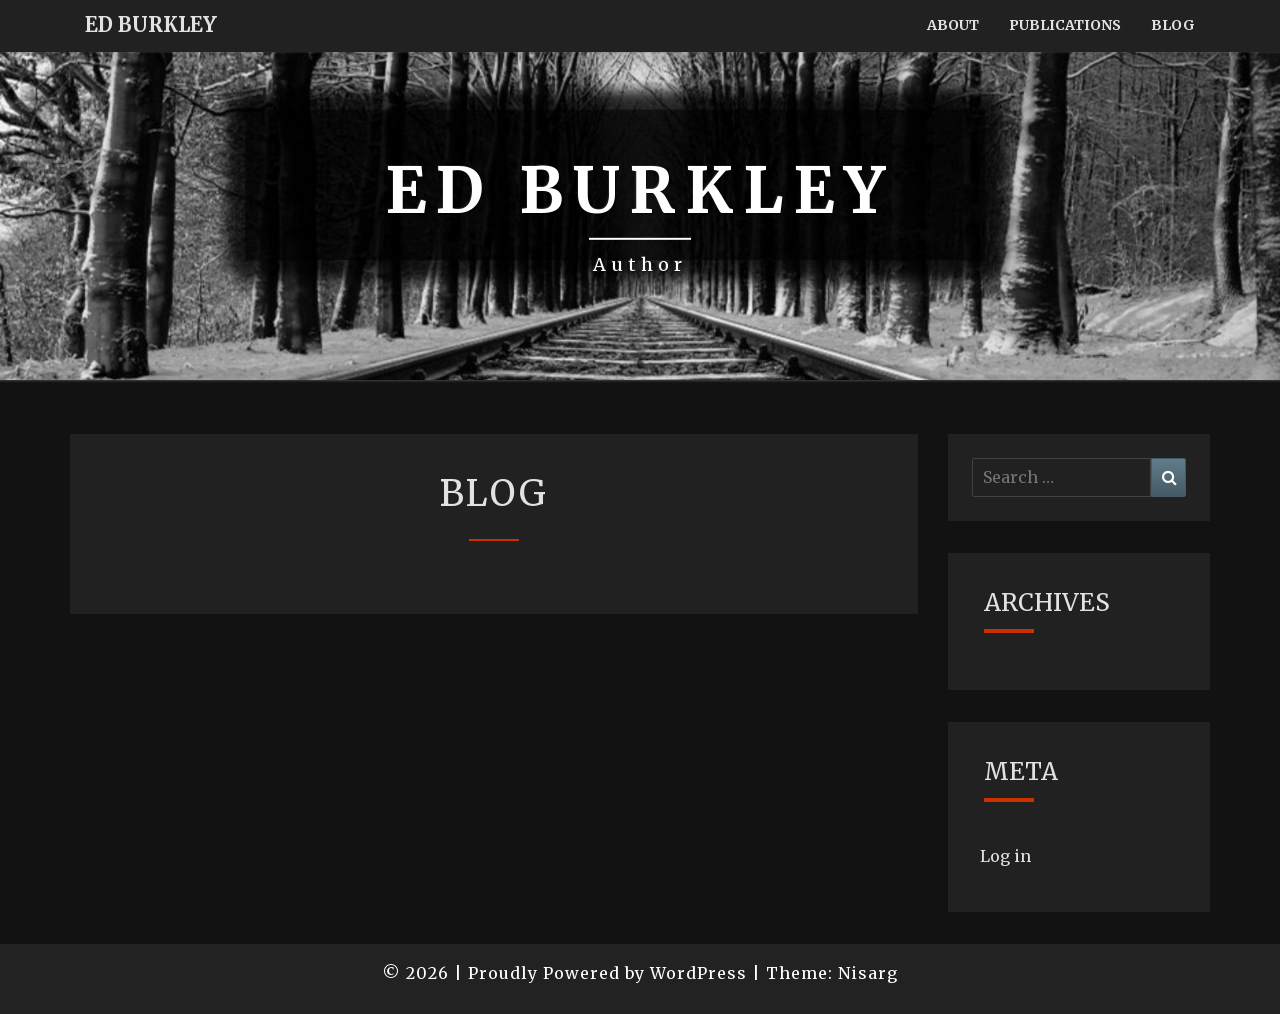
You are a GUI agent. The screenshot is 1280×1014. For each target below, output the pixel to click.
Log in (1005, 856)
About (953, 25)
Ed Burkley (151, 24)
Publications (1065, 25)
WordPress (698, 973)
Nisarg (868, 973)
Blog (1173, 25)
